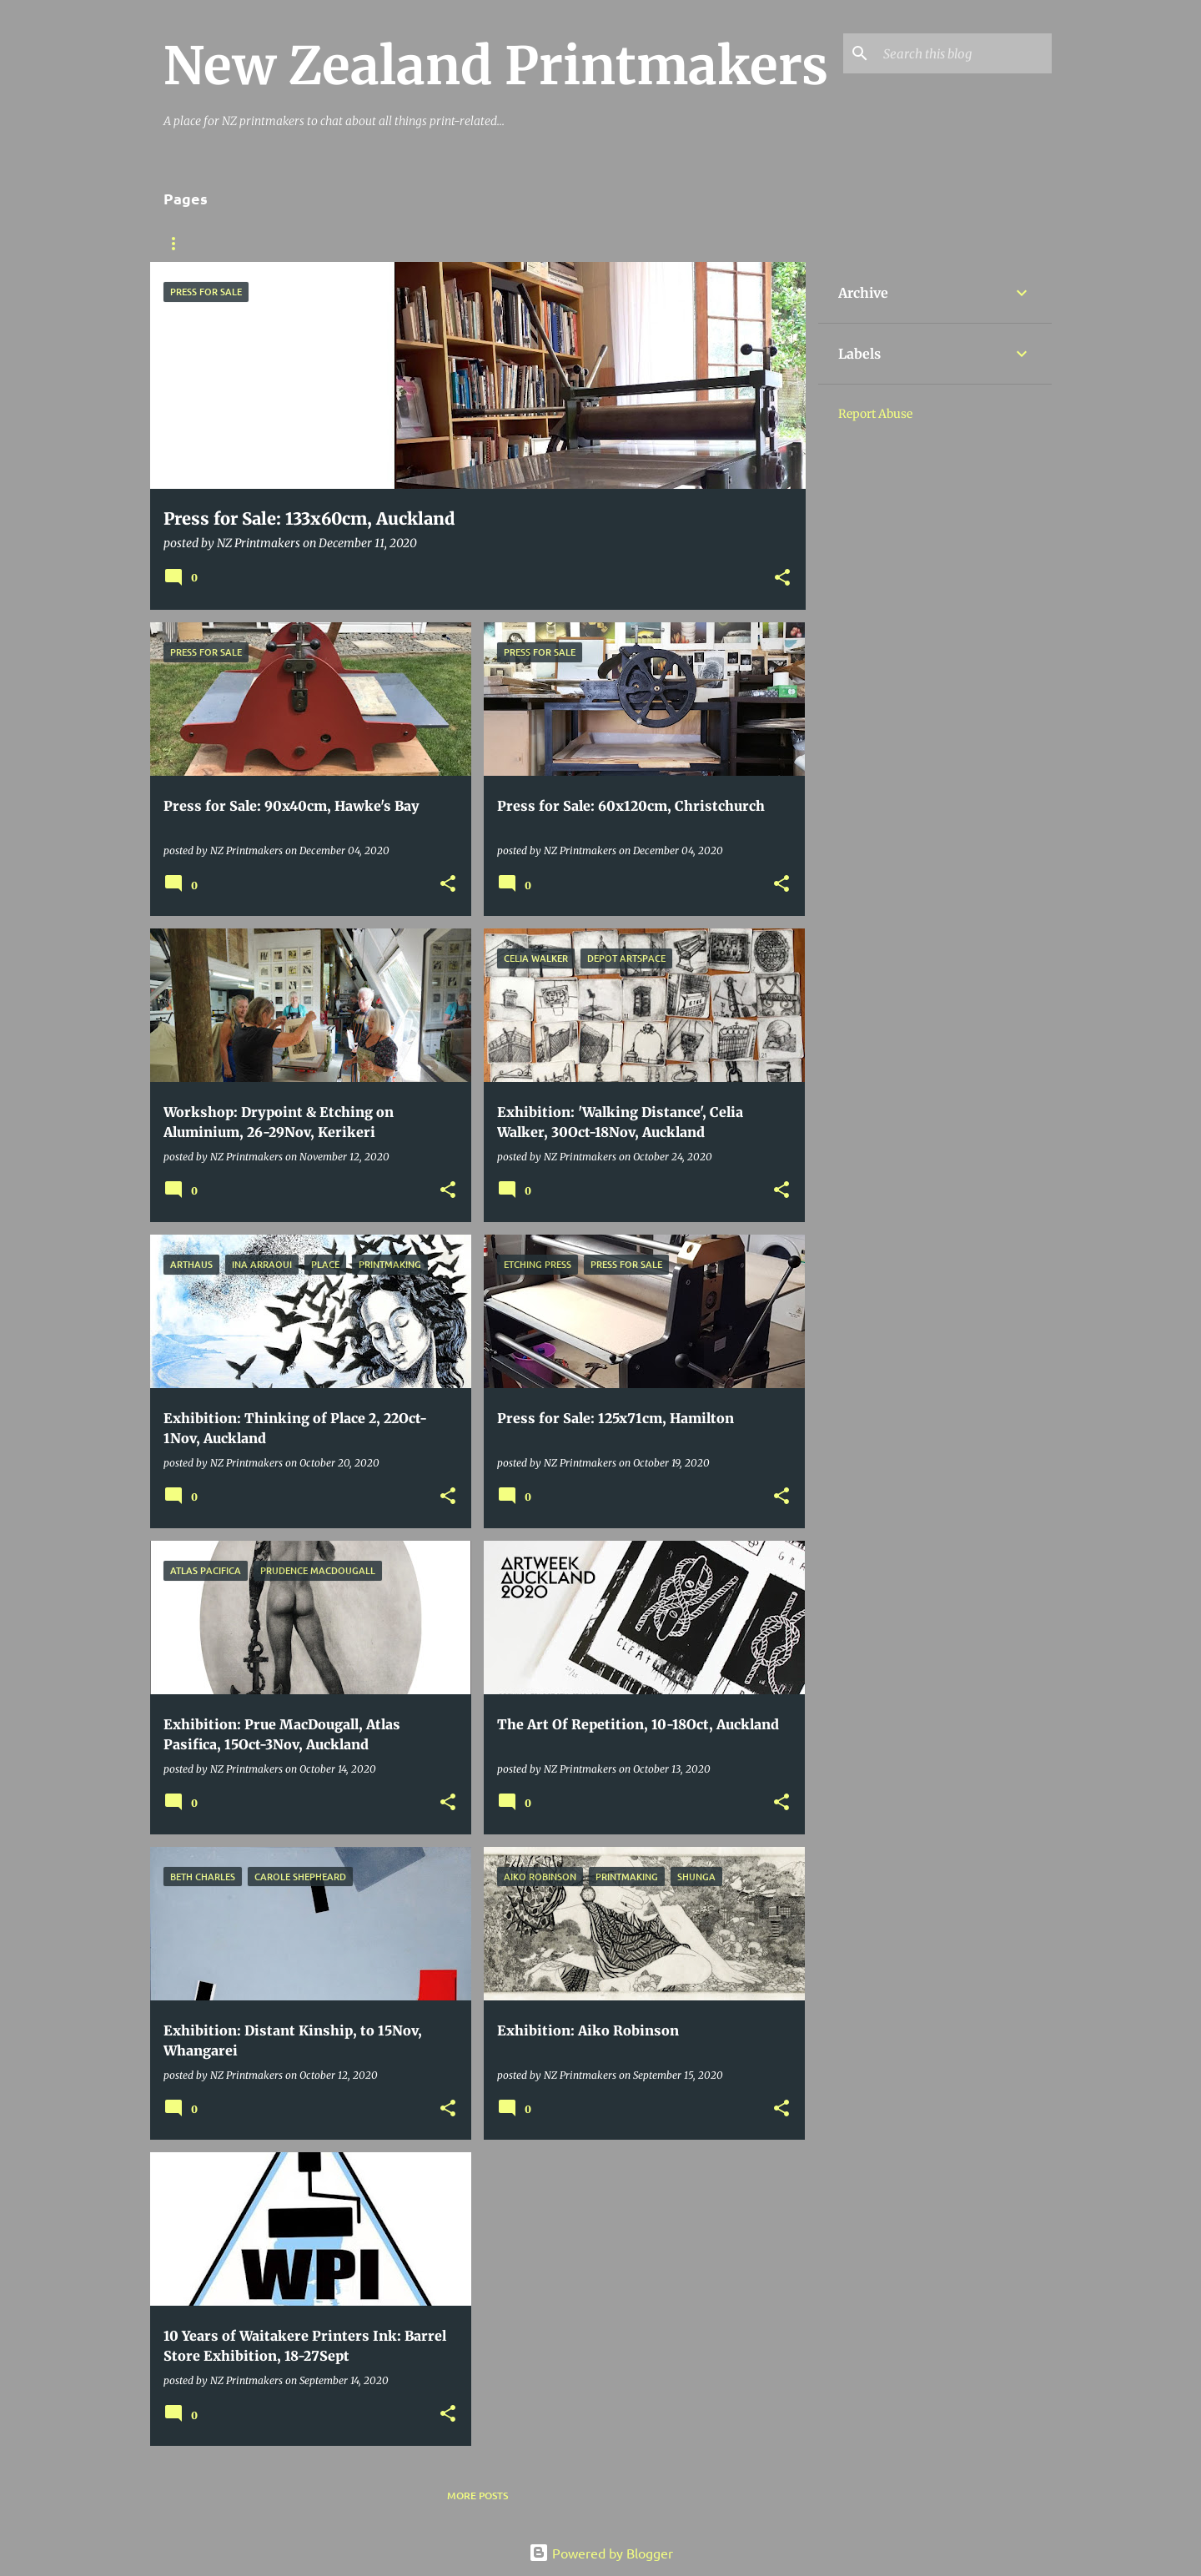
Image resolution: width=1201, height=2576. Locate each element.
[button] (782, 578)
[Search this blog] (964, 53)
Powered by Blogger (601, 2552)
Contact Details (480, 243)
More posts (477, 2495)
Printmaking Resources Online (312, 243)
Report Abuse (875, 413)
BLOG (176, 243)
